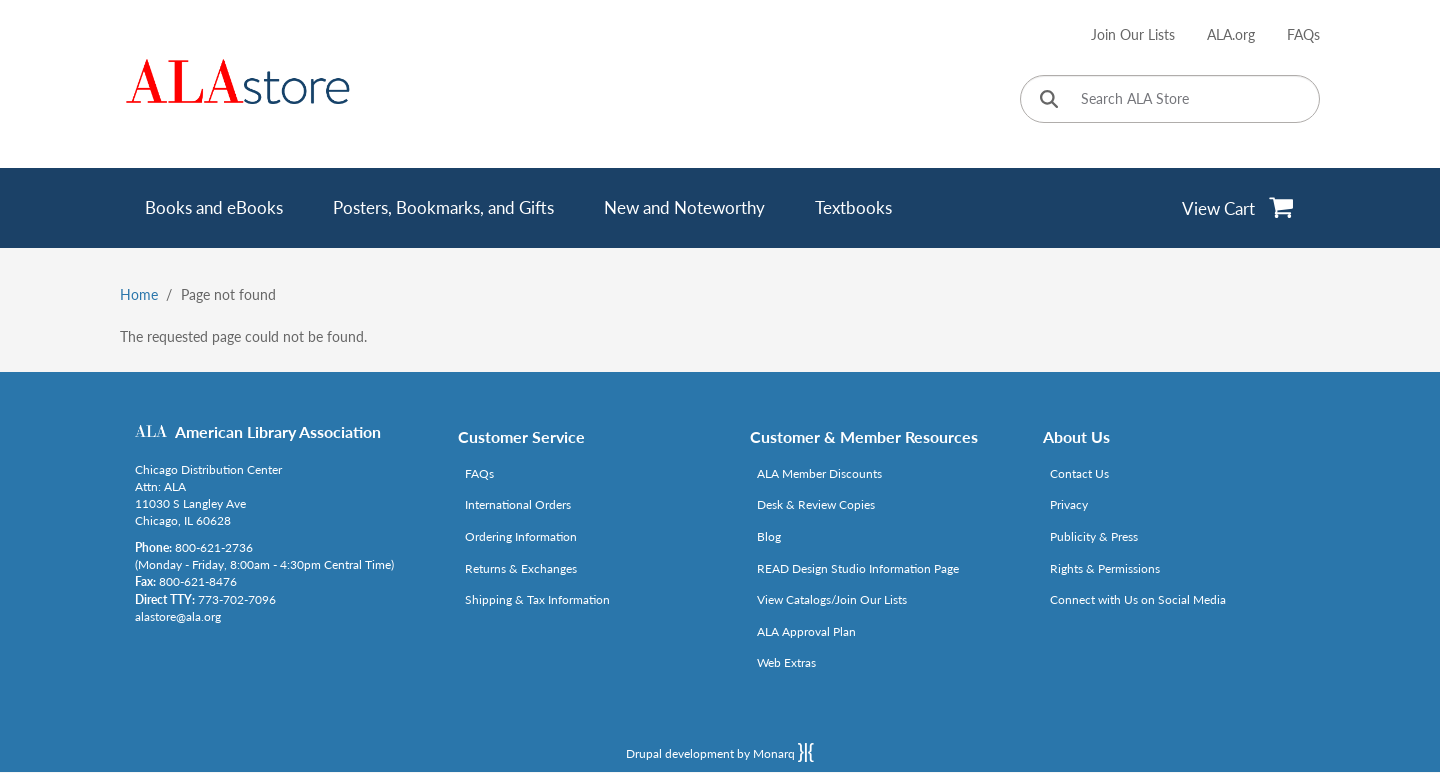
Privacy (1069, 504)
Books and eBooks (214, 207)
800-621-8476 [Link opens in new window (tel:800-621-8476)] (198, 581)
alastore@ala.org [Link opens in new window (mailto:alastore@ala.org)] (178, 616)
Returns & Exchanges (521, 568)
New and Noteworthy (684, 207)
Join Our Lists (1133, 34)
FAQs (1303, 34)
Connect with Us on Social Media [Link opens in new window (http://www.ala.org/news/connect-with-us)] (1138, 599)
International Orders (518, 504)
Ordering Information (521, 536)
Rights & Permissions (1105, 568)
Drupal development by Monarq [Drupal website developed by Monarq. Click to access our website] (720, 752)
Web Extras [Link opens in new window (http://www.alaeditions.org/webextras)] (786, 662)
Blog (769, 536)
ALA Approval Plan (806, 631)
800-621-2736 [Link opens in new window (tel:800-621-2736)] (214, 547)
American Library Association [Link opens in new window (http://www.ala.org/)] (278, 431)
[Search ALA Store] (1170, 99)
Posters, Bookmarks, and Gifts (443, 207)
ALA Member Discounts (819, 473)
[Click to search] (1049, 100)
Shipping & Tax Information (537, 599)
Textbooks (853, 207)
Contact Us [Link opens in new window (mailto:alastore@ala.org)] (1079, 473)
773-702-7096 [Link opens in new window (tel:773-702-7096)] (237, 599)
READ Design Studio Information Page (858, 568)
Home (139, 294)
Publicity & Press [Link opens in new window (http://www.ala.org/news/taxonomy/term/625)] (1094, 536)
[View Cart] (1238, 208)
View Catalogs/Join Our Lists (832, 599)
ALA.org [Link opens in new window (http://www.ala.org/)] (1231, 34)
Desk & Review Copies (816, 504)
